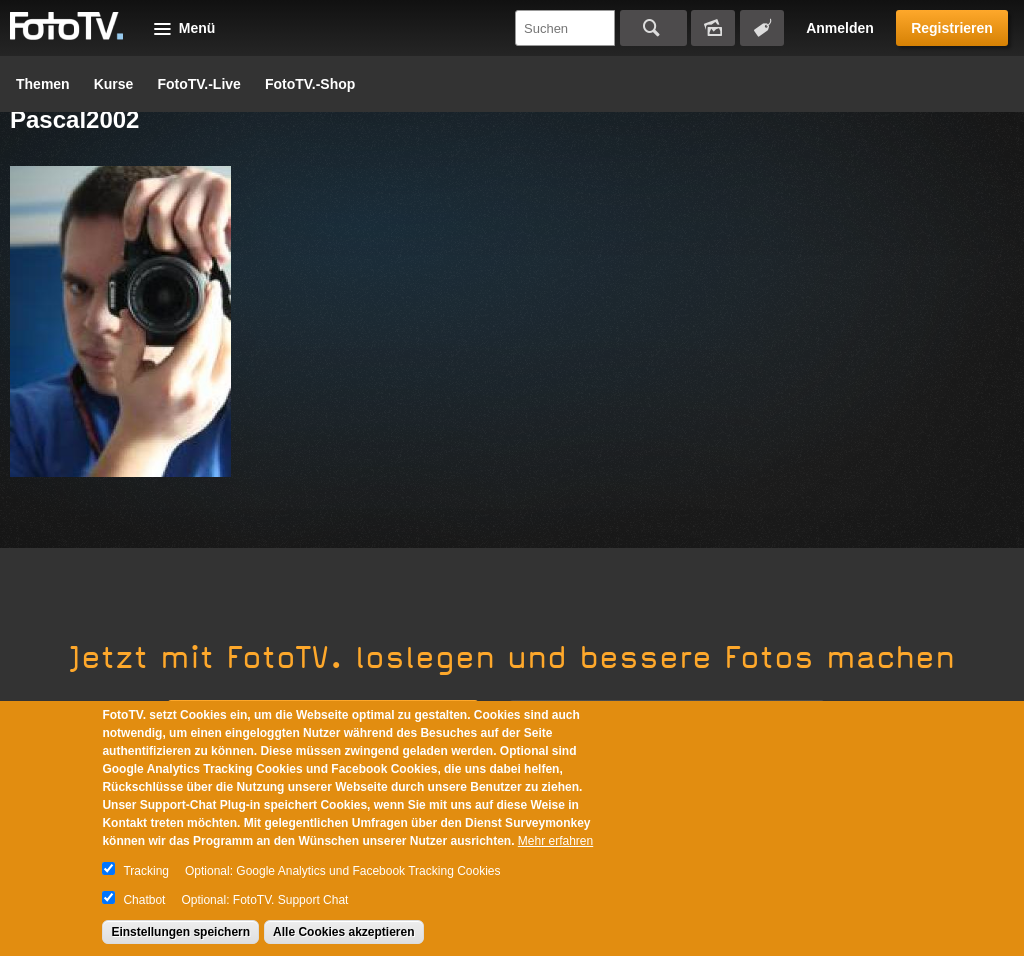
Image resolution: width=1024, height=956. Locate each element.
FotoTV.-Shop (310, 84)
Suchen (653, 28)
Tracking (146, 871)
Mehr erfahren (555, 841)
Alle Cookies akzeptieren (343, 932)
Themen (43, 84)
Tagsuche (762, 28)
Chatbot (144, 900)
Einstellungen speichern (180, 932)
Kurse (114, 84)
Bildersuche (713, 28)
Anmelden (840, 28)
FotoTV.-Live (199, 84)
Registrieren (952, 28)
